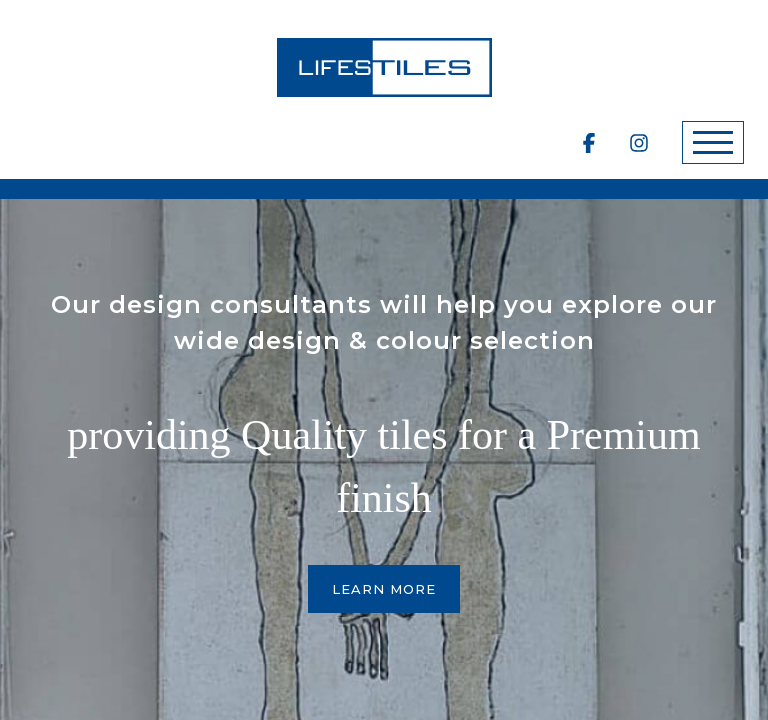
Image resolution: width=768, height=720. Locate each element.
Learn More (384, 589)
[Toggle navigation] (713, 142)
